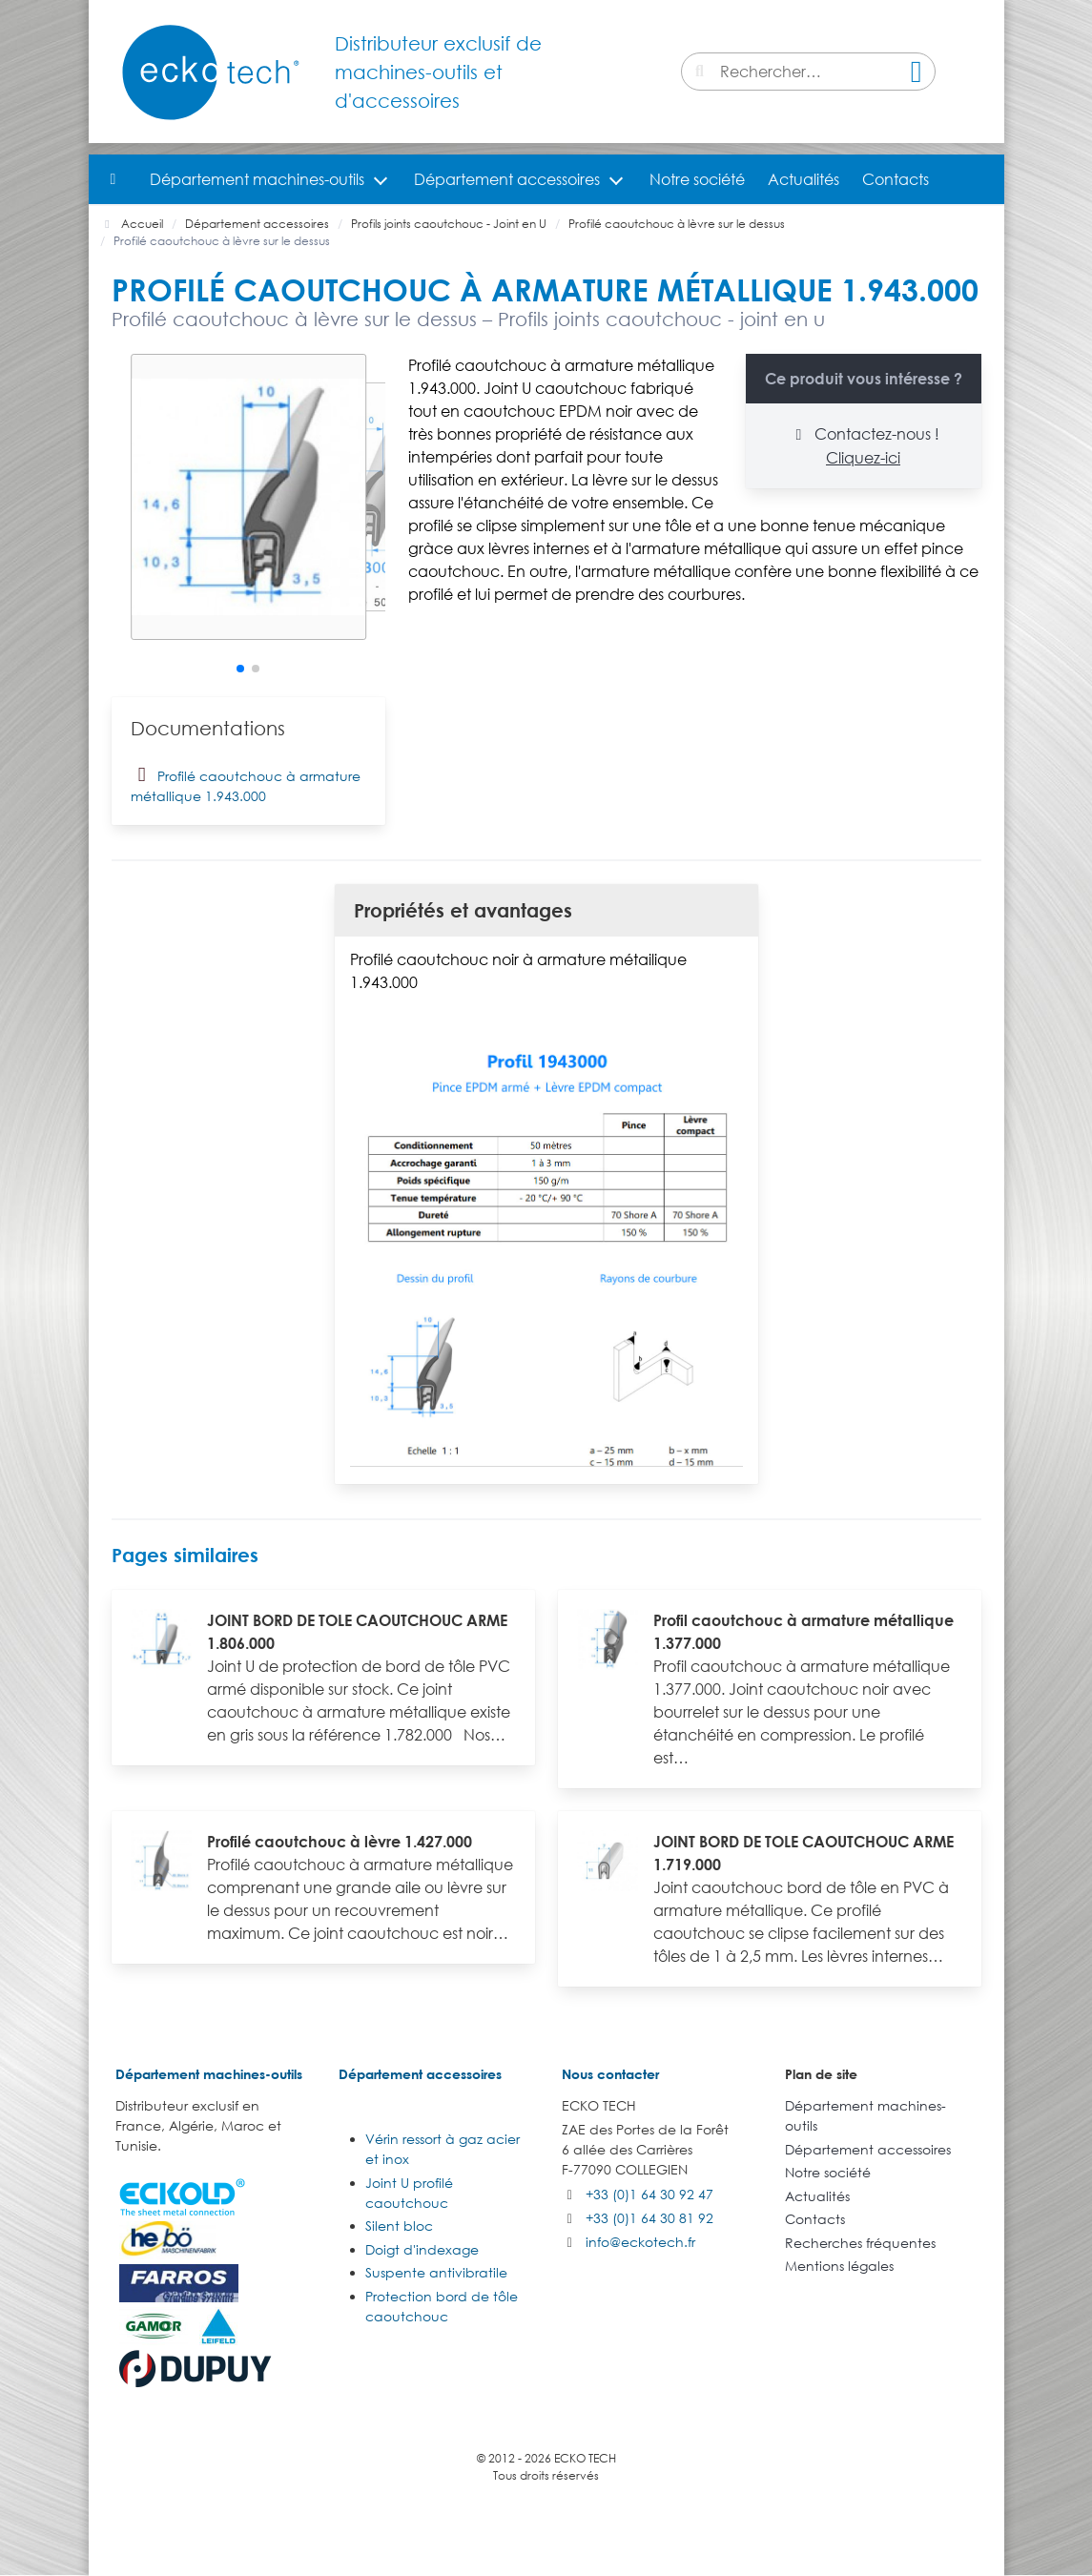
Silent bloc (399, 2225)
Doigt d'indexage (422, 2249)
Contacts (895, 179)
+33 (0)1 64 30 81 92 (649, 2218)
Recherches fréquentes (860, 2243)
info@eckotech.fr (640, 2242)
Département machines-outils (257, 179)
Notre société (697, 179)
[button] (240, 668)
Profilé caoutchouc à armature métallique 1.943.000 (246, 783)
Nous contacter (610, 2074)
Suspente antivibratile (436, 2272)
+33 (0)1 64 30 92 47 (649, 2194)
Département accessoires (507, 179)
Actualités (803, 179)
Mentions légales (839, 2265)
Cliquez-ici (863, 457)
